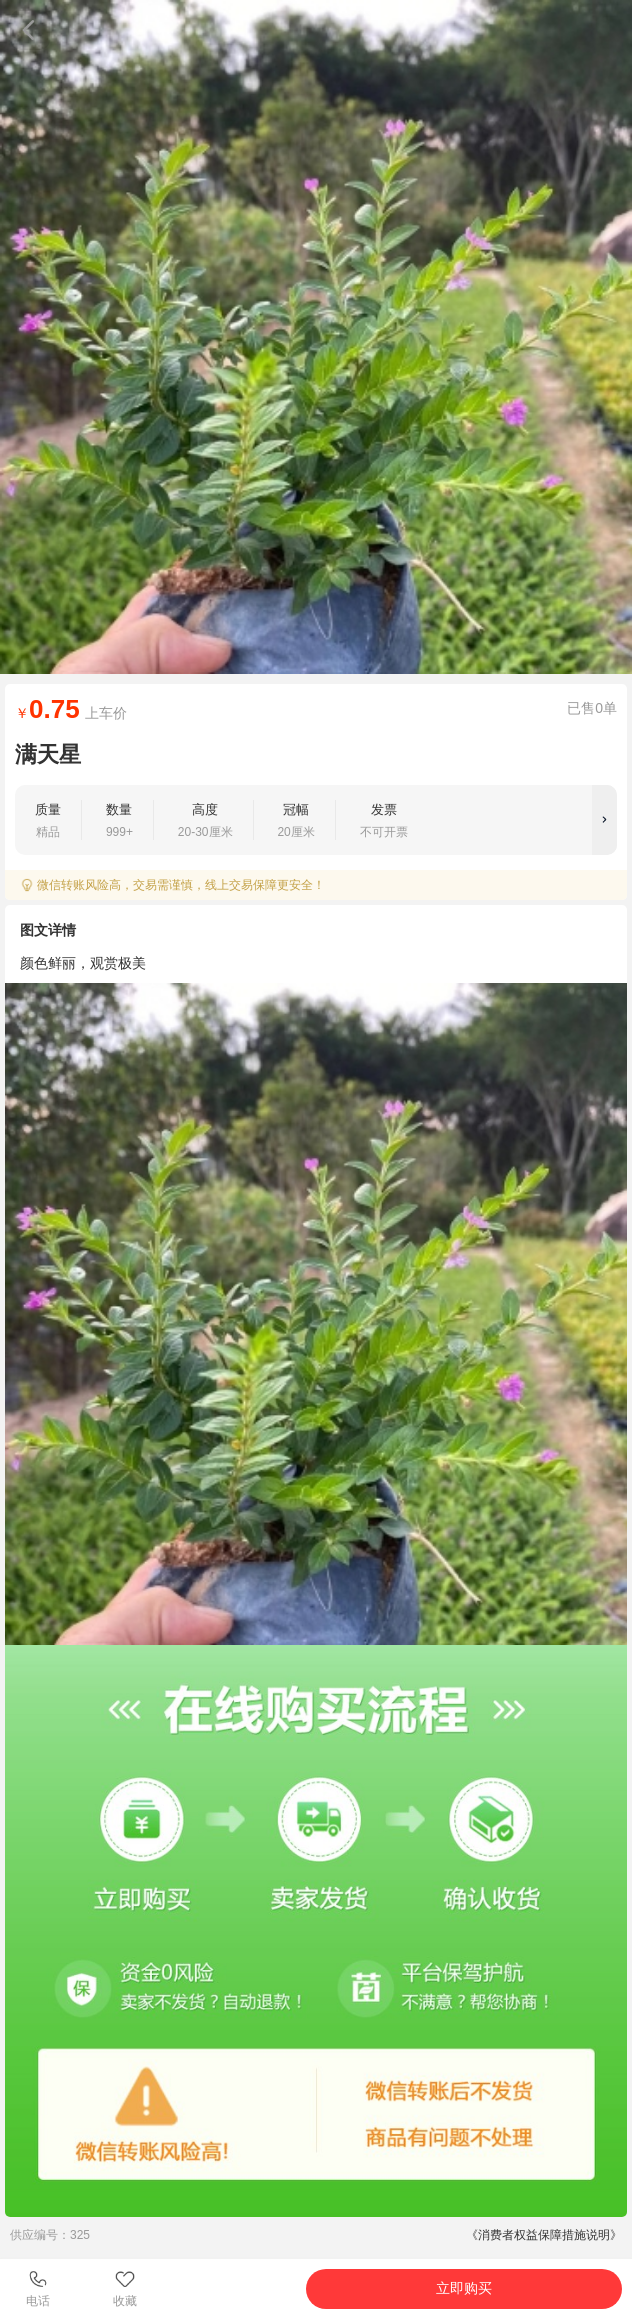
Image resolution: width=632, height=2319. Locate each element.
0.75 (54, 709)
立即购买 (464, 2288)
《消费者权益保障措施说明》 (544, 2235)
